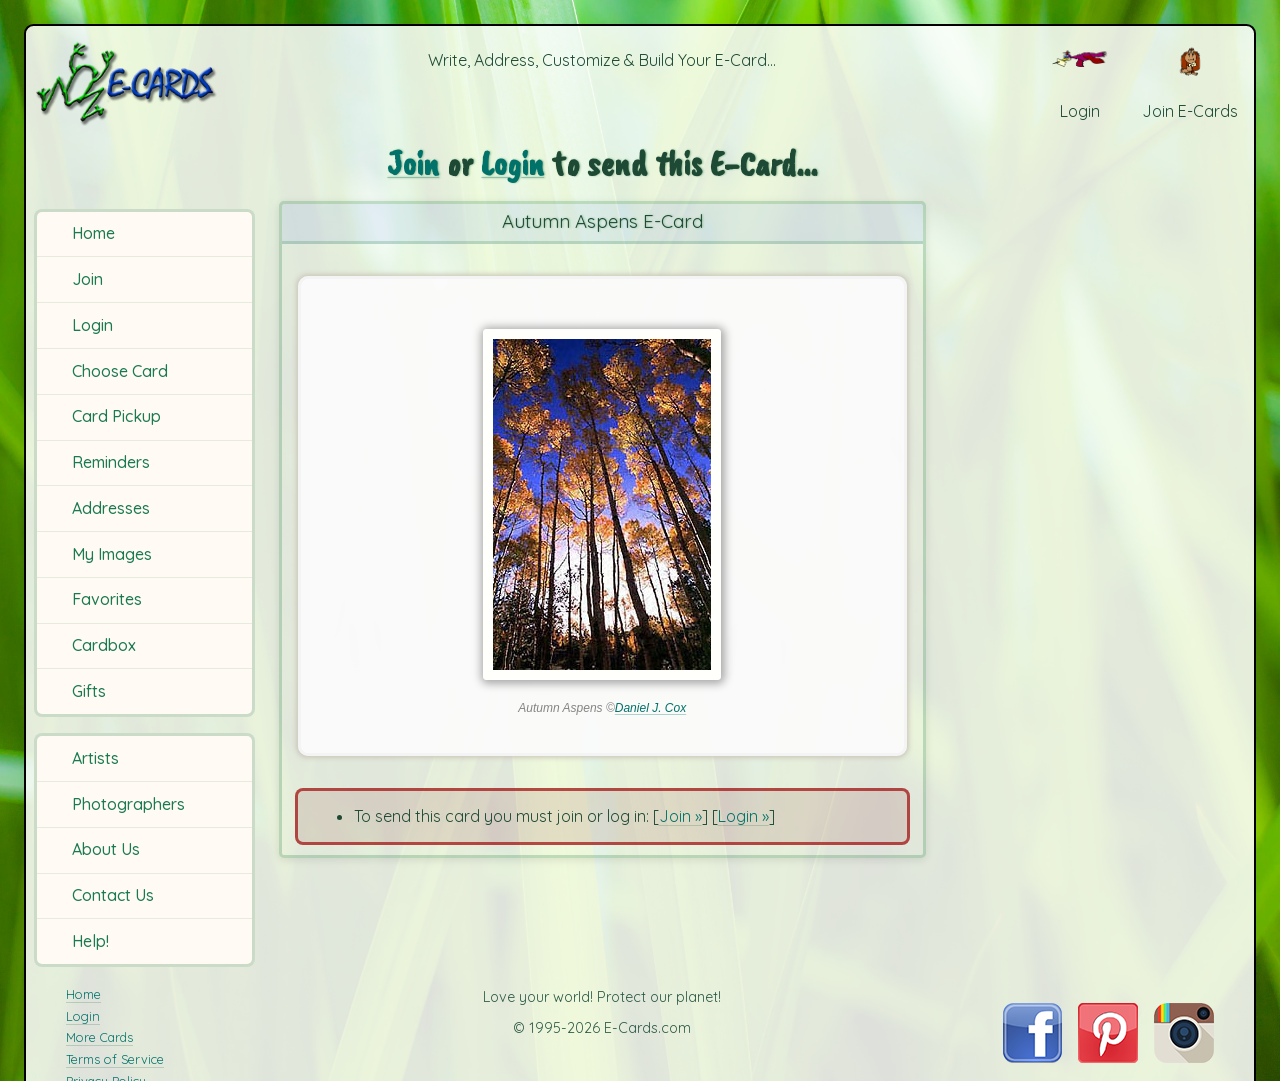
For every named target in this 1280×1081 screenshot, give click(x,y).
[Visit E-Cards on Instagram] (1184, 1057)
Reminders (111, 462)
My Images (112, 554)
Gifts (89, 691)
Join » (680, 816)
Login (92, 325)
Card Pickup (116, 416)
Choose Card (120, 371)
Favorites (107, 599)
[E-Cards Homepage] (147, 83)
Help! (90, 941)
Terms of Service (115, 1059)
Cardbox (104, 645)
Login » (743, 816)
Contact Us (113, 895)
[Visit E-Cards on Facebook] (1032, 1057)
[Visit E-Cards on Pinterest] (1108, 1057)
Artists (95, 758)
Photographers (128, 804)
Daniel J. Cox (650, 708)
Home (93, 233)
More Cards (99, 1037)
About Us (106, 849)
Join (87, 279)
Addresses (111, 508)
